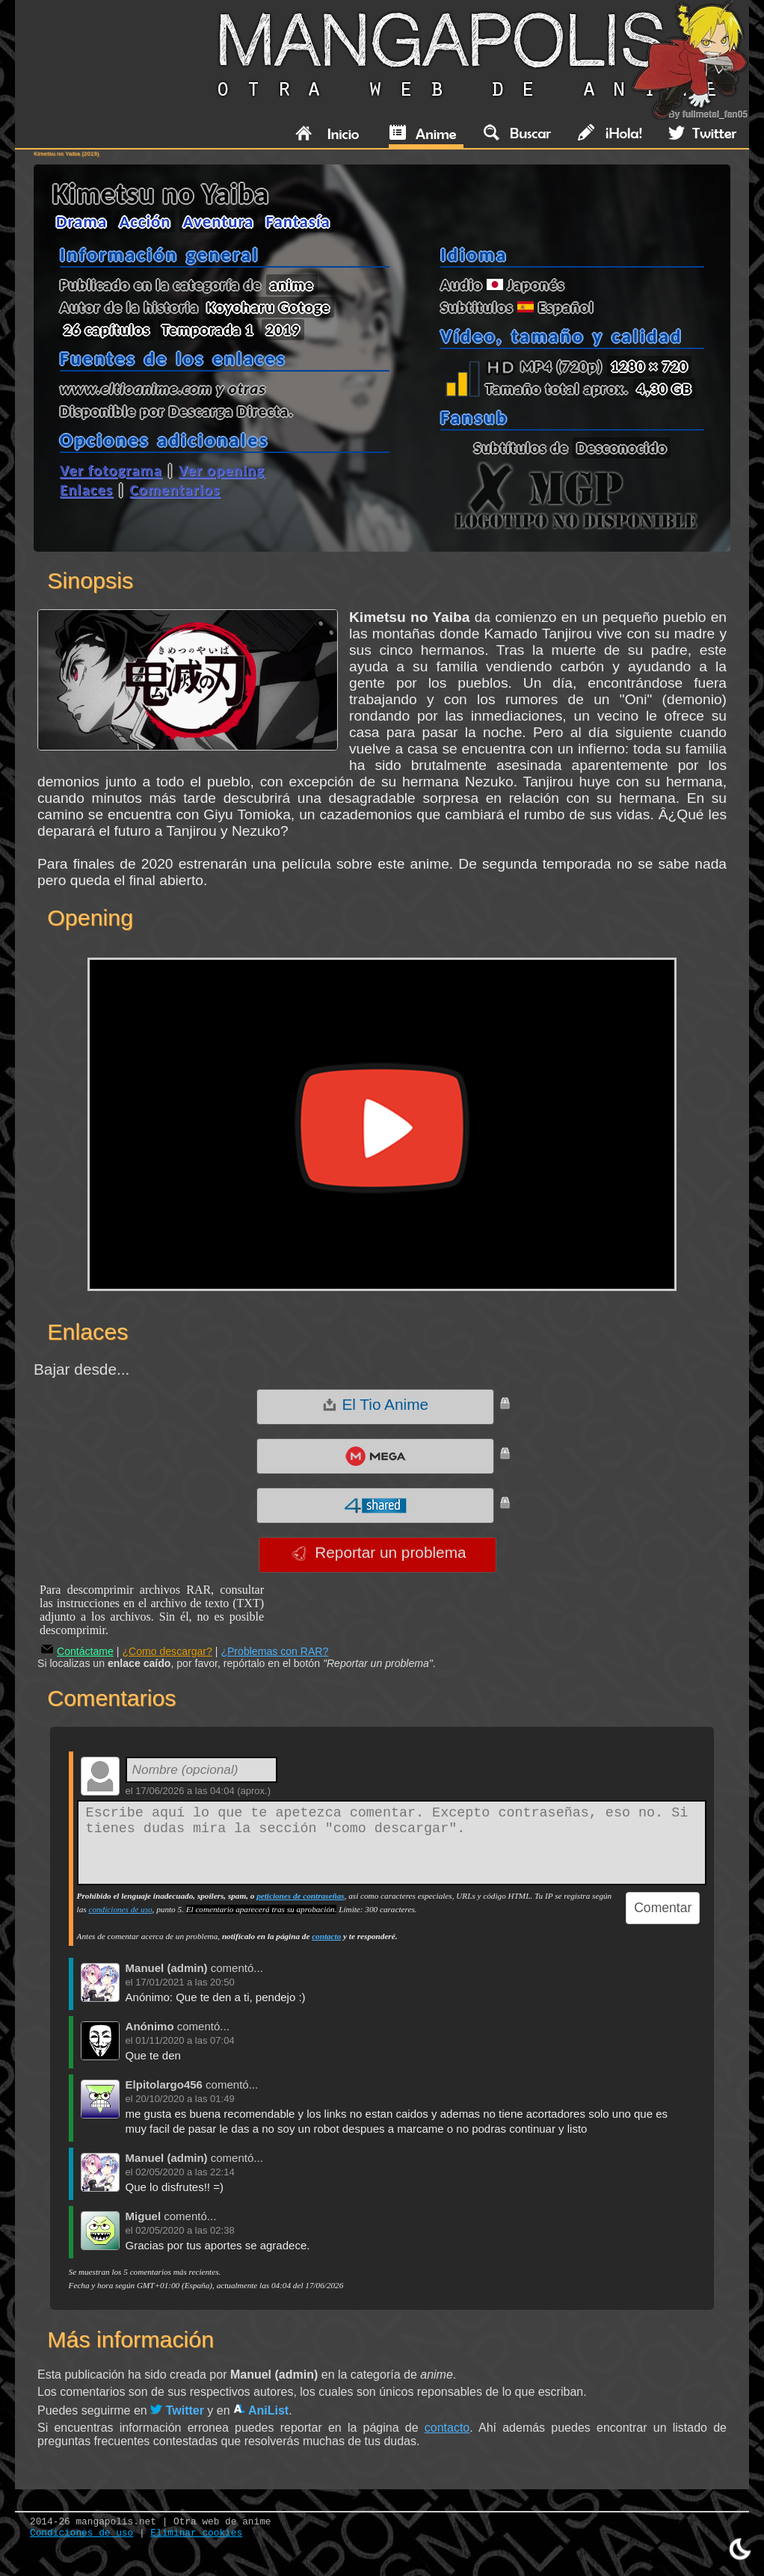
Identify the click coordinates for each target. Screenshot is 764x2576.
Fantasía (298, 221)
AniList (261, 2410)
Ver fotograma (111, 470)
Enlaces (86, 489)
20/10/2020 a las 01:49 (184, 2098)
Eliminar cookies (196, 2533)
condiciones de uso (120, 1909)
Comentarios (174, 489)
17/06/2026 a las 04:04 (184, 1790)
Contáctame (77, 1651)
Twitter (177, 2410)
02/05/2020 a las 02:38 (184, 2230)
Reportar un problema (379, 1553)
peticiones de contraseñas (300, 1895)
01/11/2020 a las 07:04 (184, 2040)
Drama (81, 221)
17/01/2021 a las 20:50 (184, 1982)
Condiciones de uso (81, 2533)
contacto (326, 1936)
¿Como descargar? (167, 1651)
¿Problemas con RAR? (274, 1651)
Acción (144, 221)
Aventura (218, 221)
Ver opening (222, 470)
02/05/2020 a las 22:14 (184, 2172)
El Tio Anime (375, 1405)
